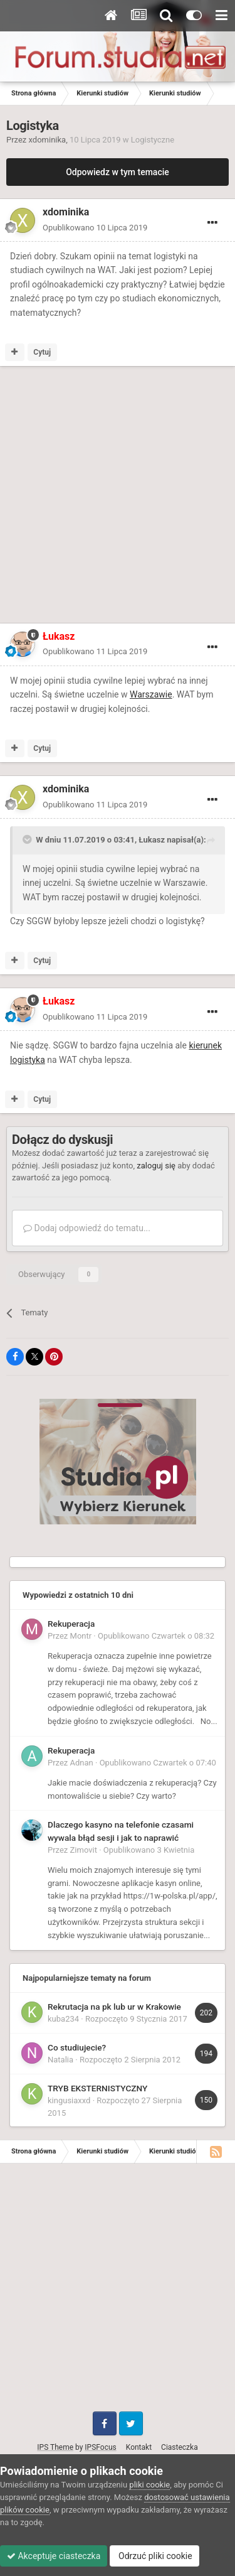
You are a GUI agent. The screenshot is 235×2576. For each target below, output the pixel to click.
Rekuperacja (71, 1624)
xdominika (47, 139)
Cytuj (42, 352)
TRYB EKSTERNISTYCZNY (97, 2088)
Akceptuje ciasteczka (53, 2556)
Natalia (60, 2059)
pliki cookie (149, 2484)
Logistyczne (152, 139)
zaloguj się (156, 1165)
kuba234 (63, 2019)
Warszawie (151, 694)
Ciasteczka (179, 2447)
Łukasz (151, 839)
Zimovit (83, 1850)
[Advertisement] (117, 497)
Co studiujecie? (77, 2047)
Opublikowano (95, 227)
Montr (81, 1636)
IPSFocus (100, 2447)
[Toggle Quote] (28, 839)
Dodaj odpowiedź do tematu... (86, 1228)
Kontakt (139, 2447)
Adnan (81, 1762)
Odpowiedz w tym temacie (117, 172)
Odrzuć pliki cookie (154, 2556)
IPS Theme (55, 2447)
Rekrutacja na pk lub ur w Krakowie (114, 2007)
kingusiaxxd (69, 2100)
